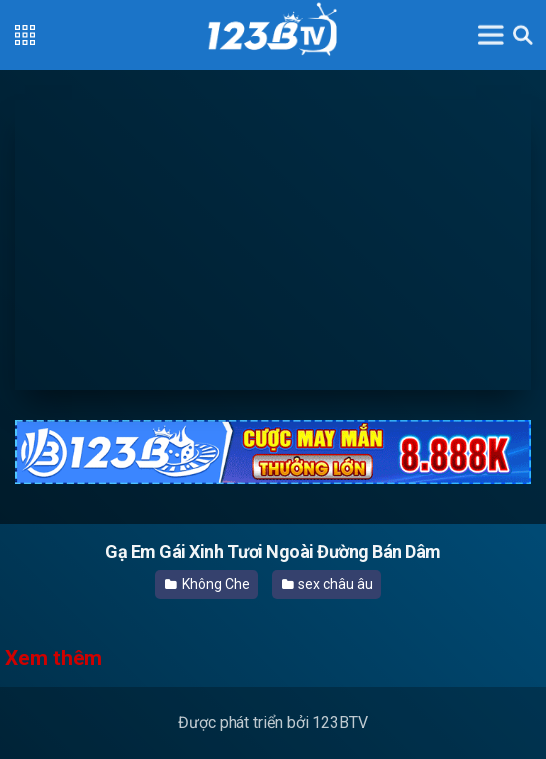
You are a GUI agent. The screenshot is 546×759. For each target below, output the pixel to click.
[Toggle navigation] (491, 34)
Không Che (207, 584)
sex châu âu (327, 584)
